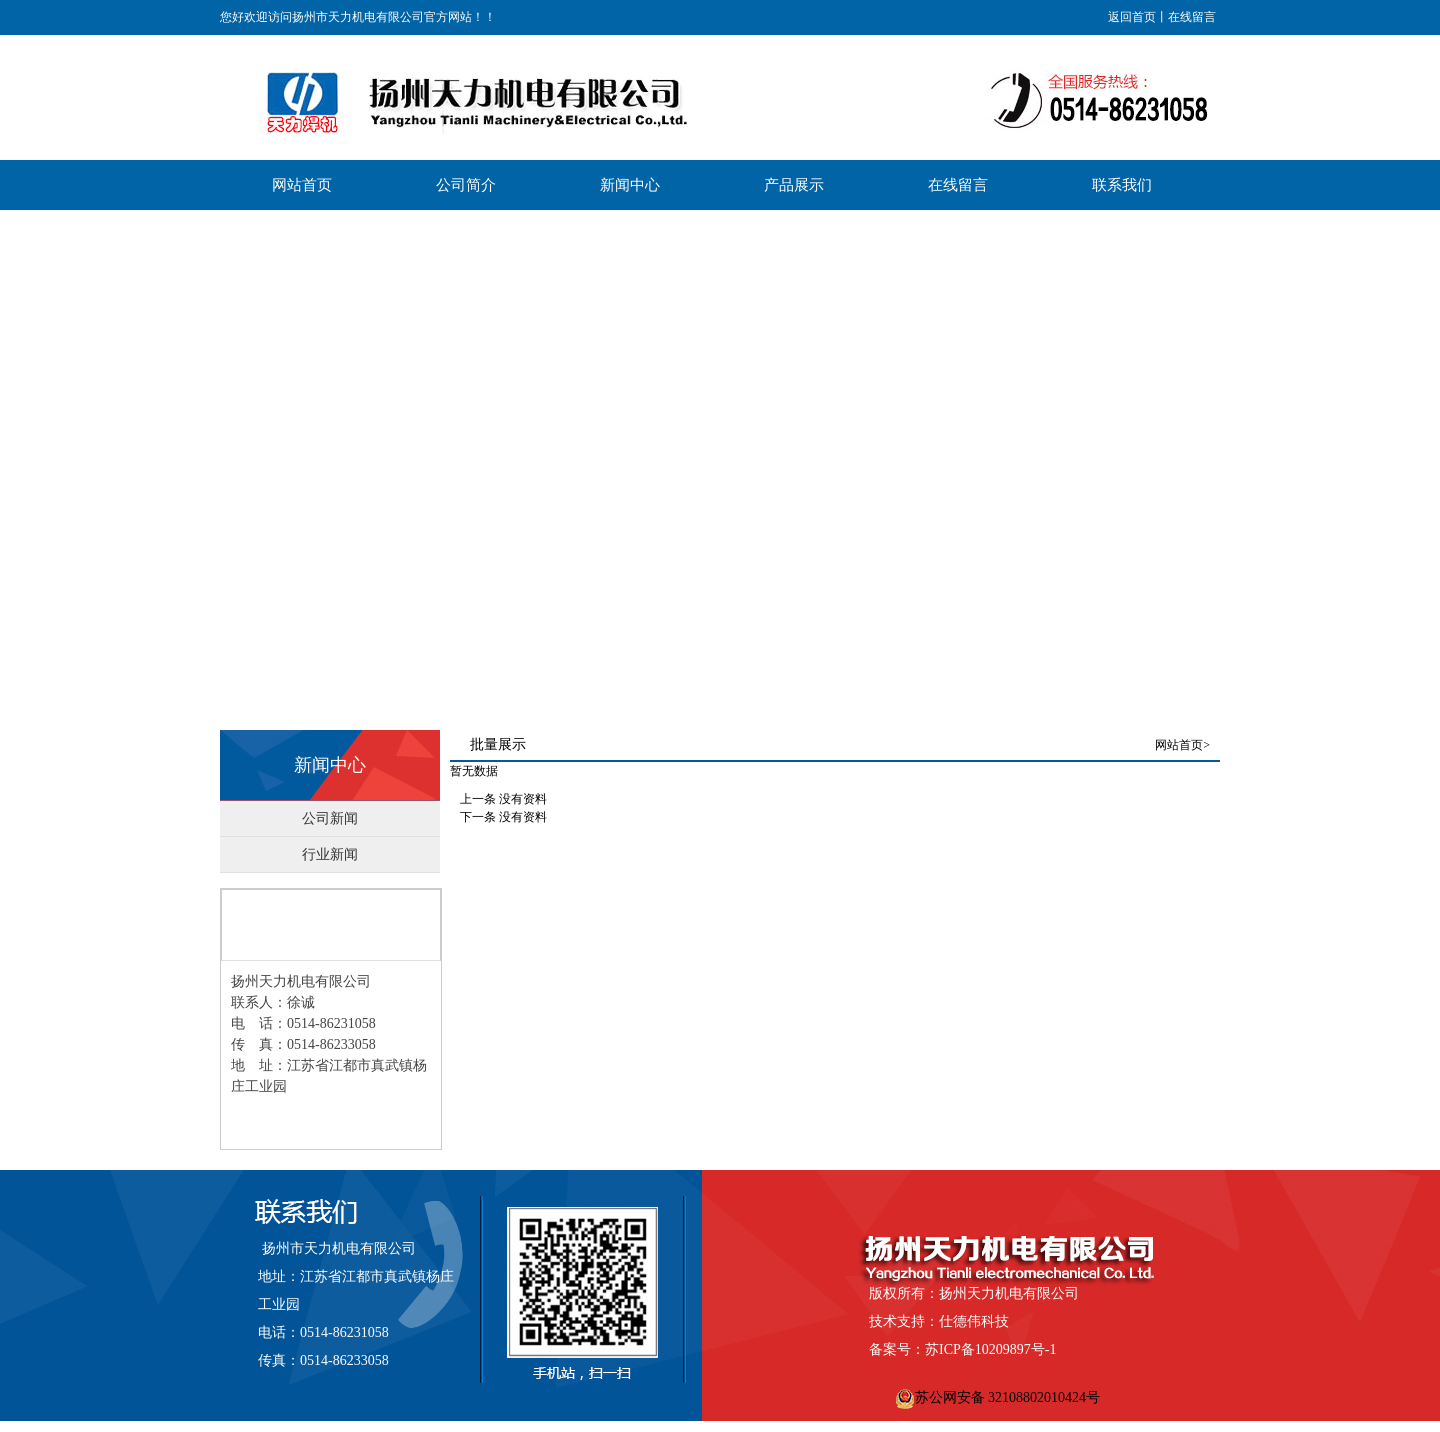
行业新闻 (330, 854)
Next (1419, 459)
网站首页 (1179, 745)
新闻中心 (330, 765)
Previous (15, 459)
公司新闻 (330, 818)
